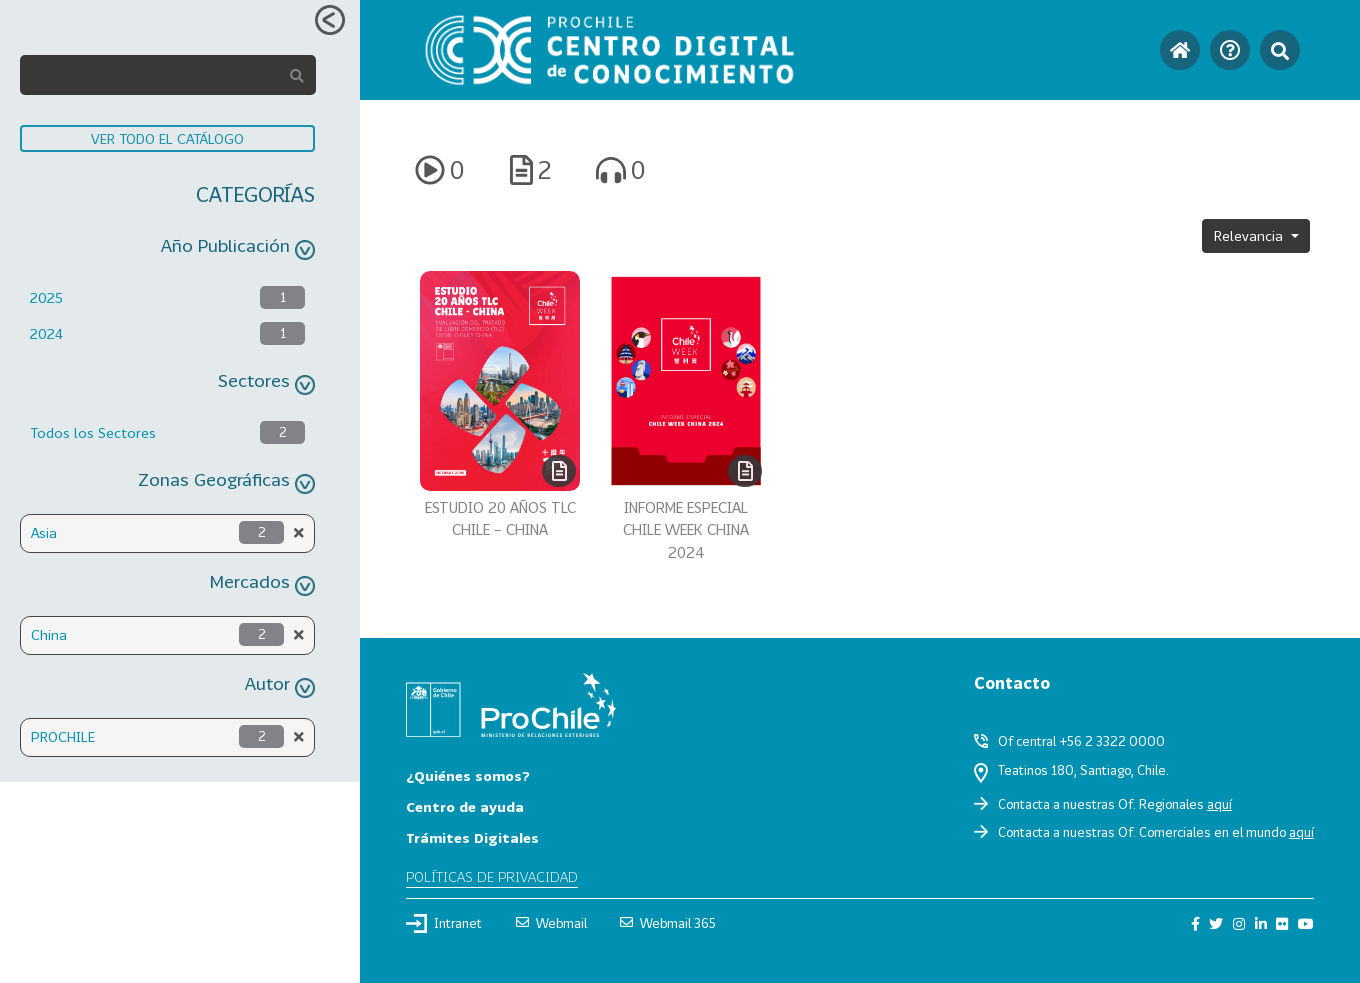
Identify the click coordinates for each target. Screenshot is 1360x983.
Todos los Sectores (93, 432)
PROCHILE (63, 736)
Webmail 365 (668, 923)
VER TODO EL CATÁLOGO (167, 138)
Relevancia (1250, 235)
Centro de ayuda (465, 806)
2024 (46, 333)
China (49, 634)
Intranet (444, 923)
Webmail (551, 923)
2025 (46, 297)
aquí (1219, 804)
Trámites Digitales (472, 837)
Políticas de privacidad (492, 876)
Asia (44, 532)
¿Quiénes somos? (468, 775)
